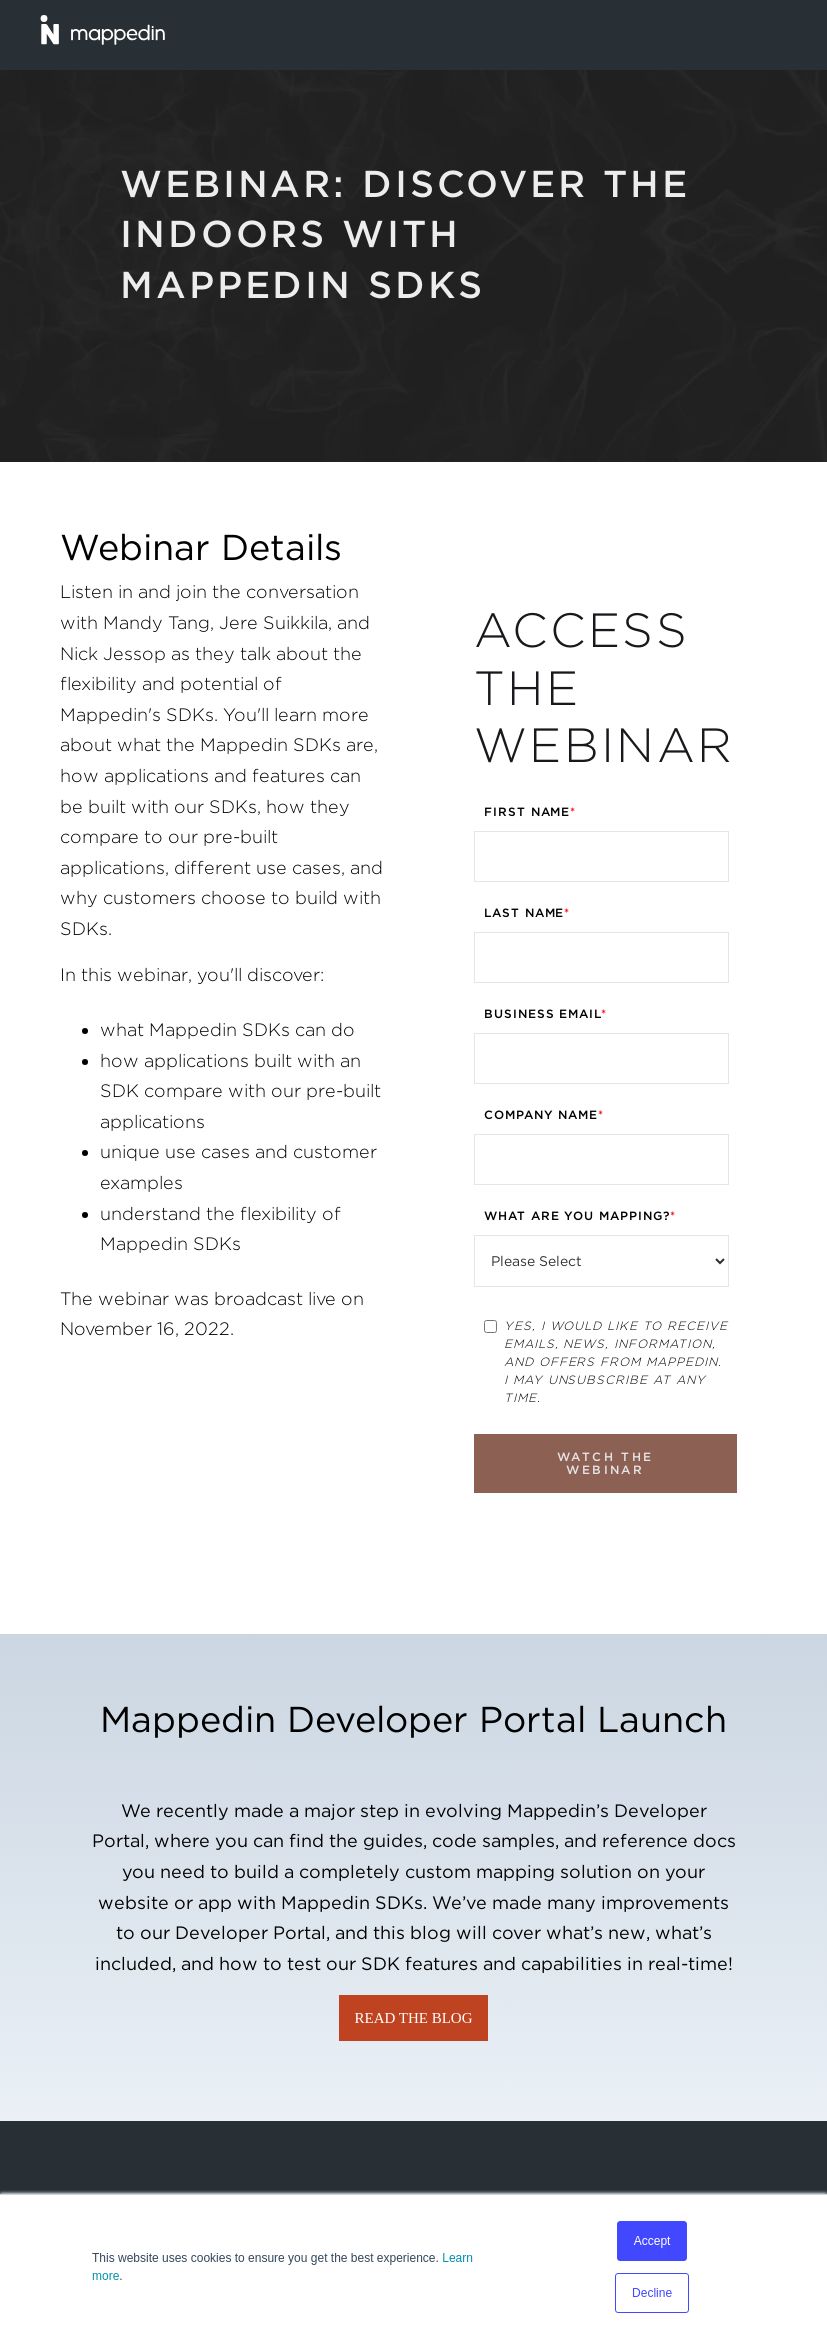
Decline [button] (652, 2293)
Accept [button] (652, 2241)
